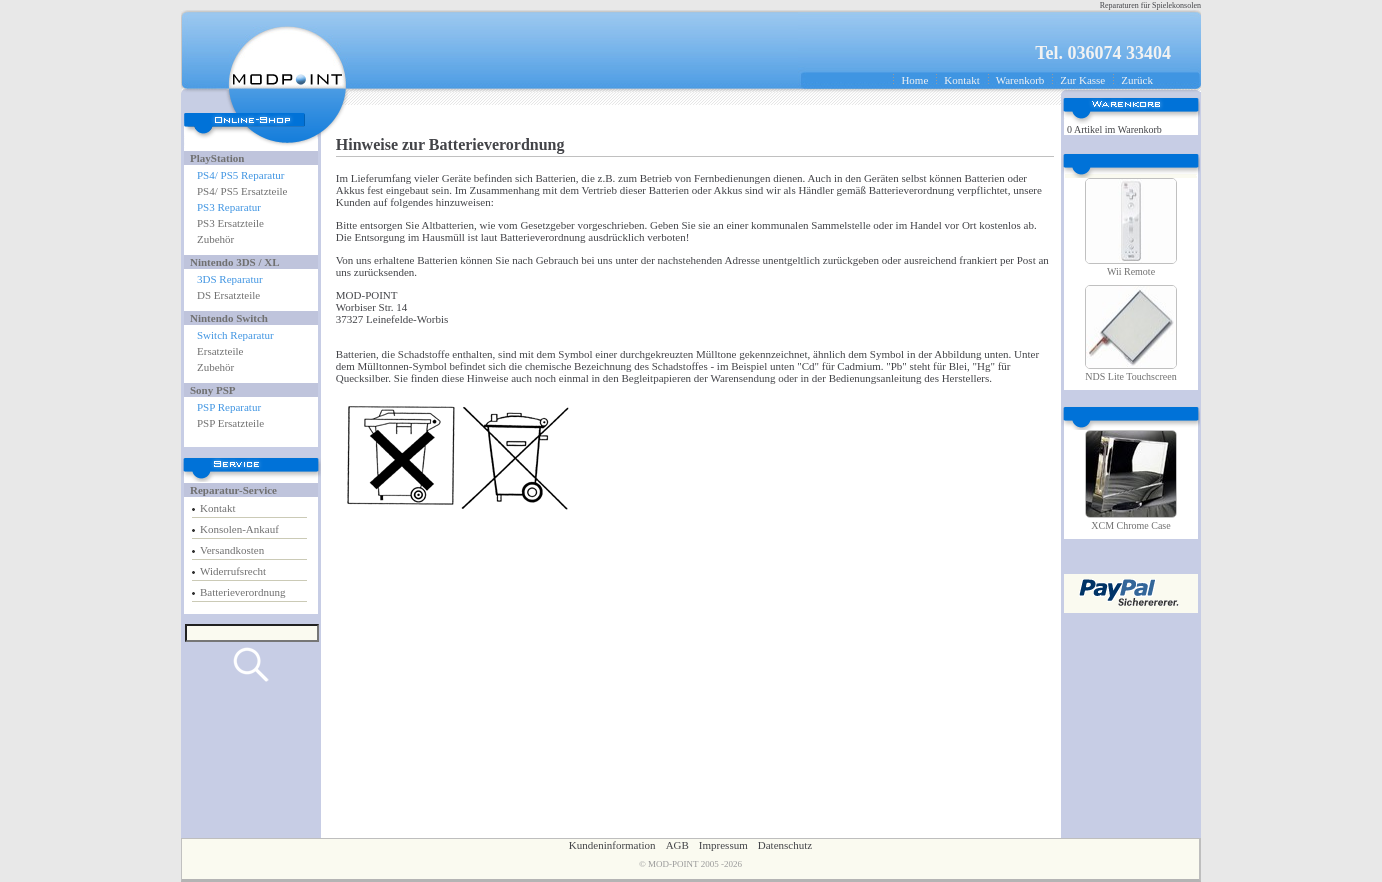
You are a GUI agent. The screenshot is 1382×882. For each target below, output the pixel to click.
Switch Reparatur (235, 335)
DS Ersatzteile (228, 295)
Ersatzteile (220, 351)
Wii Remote (1131, 271)
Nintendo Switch (229, 318)
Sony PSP (213, 390)
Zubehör (215, 239)
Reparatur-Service (233, 490)
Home (914, 80)
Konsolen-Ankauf (239, 529)
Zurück (1137, 80)
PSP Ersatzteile (230, 423)
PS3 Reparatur (229, 207)
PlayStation (217, 158)
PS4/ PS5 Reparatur (240, 175)
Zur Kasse (1082, 80)
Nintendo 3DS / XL (235, 262)
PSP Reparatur (229, 407)
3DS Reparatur (230, 279)
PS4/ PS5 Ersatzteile (242, 191)
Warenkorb (1020, 80)
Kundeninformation (612, 845)
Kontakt (961, 80)
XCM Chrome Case (1130, 525)
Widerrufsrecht (233, 571)
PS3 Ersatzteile (230, 223)
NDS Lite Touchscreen (1130, 376)
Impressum (723, 845)
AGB (677, 845)
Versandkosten (232, 550)
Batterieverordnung (243, 592)
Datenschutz (785, 845)
